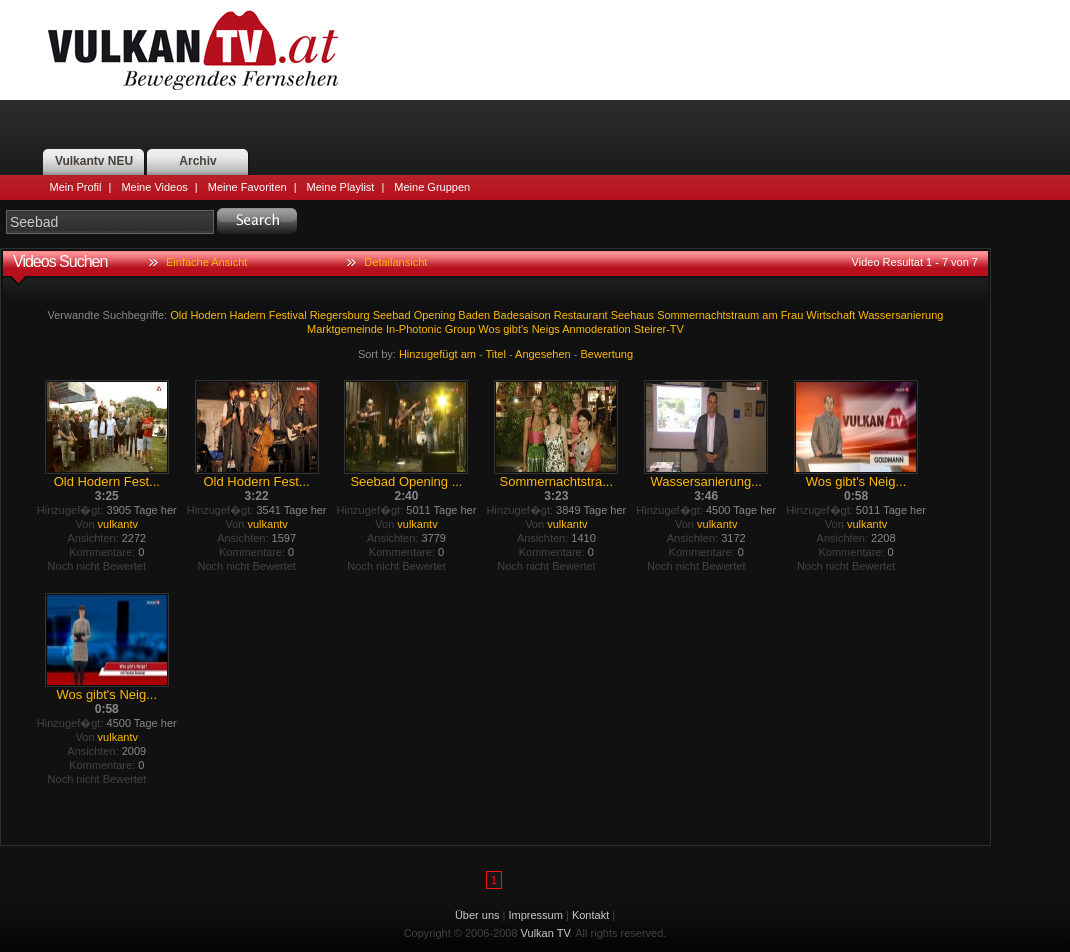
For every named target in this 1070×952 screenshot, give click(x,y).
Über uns (477, 915)
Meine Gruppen (432, 187)
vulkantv (118, 524)
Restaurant (581, 315)
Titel (496, 354)
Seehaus (632, 315)
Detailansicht (395, 262)
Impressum (536, 915)
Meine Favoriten (247, 187)
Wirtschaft (830, 315)
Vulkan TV (193, 50)
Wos (489, 329)
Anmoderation (596, 329)
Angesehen (543, 354)
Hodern (208, 315)
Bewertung (607, 354)
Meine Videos (154, 187)
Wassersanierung (900, 315)
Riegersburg (340, 315)
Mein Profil (76, 187)
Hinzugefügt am (437, 354)
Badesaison (522, 315)
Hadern (248, 315)
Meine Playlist (341, 187)
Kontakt (590, 915)
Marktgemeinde (345, 329)
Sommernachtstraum (708, 315)
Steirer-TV (659, 329)
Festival (288, 315)
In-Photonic (414, 329)
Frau (792, 315)
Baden (474, 315)
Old (178, 315)
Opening (435, 315)
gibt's (515, 329)
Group (460, 329)
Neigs (546, 329)
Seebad (392, 315)
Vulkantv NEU (94, 161)
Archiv (197, 161)
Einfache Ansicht (206, 262)
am (769, 315)
